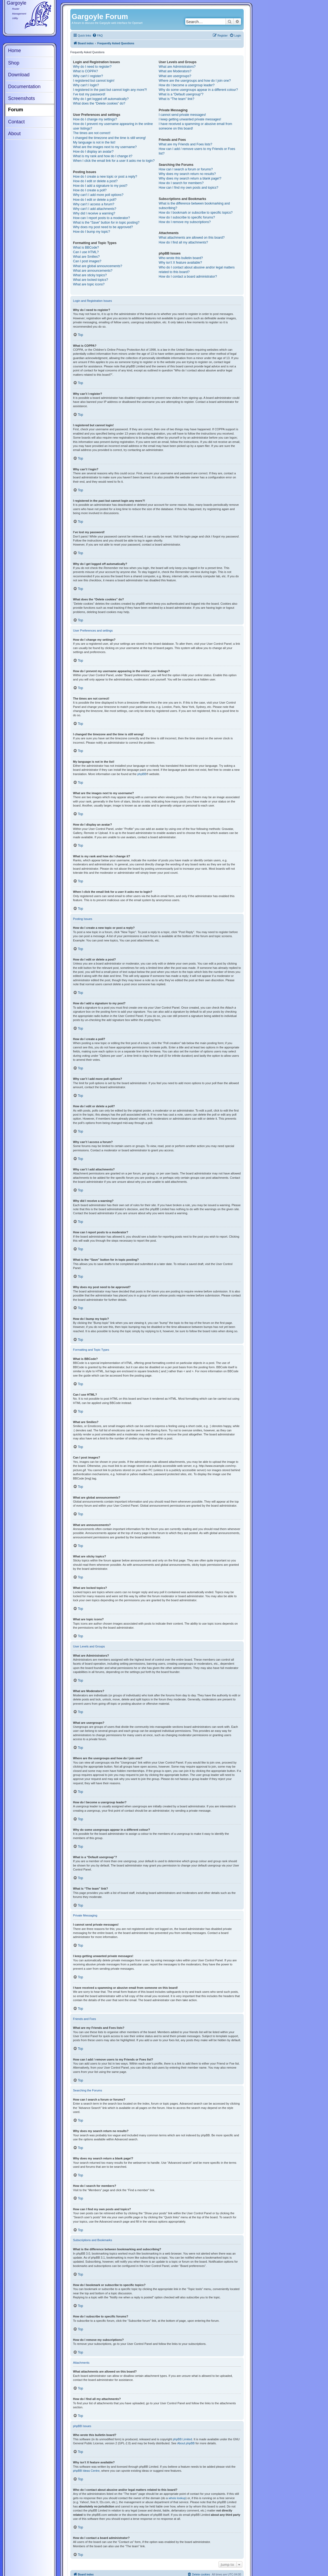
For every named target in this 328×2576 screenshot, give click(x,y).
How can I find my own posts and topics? (188, 187)
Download (19, 74)
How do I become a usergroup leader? (186, 85)
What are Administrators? (177, 67)
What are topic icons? (89, 284)
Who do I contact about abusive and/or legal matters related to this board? (197, 270)
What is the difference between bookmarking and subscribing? (194, 206)
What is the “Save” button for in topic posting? (106, 222)
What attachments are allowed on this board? (192, 237)
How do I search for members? (181, 183)
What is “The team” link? (176, 99)
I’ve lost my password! (89, 94)
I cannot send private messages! (182, 115)
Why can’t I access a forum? (93, 204)
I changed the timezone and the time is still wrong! (109, 138)
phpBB (141, 774)
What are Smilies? (86, 257)
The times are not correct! (91, 133)
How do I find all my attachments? (183, 242)
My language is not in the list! (94, 142)
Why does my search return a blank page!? (190, 178)
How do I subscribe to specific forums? (187, 217)
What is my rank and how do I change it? (102, 156)
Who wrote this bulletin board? (181, 258)
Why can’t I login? (86, 85)
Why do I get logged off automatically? (101, 99)
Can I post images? (87, 261)
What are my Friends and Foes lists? (185, 144)
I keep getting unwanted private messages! (190, 119)
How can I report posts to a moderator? (101, 218)
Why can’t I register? (88, 76)
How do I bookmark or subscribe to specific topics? (195, 212)
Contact (16, 121)
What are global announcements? (97, 266)
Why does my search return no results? (187, 174)
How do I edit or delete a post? (95, 181)
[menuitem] (97, 36)
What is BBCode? (86, 247)
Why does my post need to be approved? (103, 227)
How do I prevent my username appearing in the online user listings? (113, 126)
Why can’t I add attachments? (94, 209)
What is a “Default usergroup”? (181, 94)
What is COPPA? (85, 71)
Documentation (24, 86)
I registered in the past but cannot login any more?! (110, 90)
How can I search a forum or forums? (186, 169)
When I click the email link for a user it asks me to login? (114, 161)
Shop (13, 63)
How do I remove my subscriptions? (185, 222)
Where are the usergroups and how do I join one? (195, 81)
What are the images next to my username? (105, 147)
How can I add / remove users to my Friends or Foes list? (197, 151)
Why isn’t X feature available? (180, 262)
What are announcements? (92, 271)
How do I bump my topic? (91, 232)
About (14, 133)
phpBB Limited (182, 2439)
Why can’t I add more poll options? (98, 195)
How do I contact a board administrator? (188, 276)
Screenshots (21, 98)
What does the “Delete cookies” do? (99, 103)
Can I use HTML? (86, 252)
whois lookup (177, 2498)
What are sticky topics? (90, 275)
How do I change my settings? (95, 119)
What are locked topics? (90, 280)
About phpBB (186, 2443)
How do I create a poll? (90, 190)
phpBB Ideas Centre (86, 2470)
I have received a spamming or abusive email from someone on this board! (195, 126)
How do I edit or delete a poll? (94, 200)
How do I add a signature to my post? (100, 186)
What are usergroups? (175, 76)
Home (14, 50)
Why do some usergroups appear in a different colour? (198, 90)
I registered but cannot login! (93, 81)
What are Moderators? (175, 71)
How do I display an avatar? (93, 151)
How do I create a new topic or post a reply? (105, 176)
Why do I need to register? (92, 67)
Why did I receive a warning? (94, 213)
